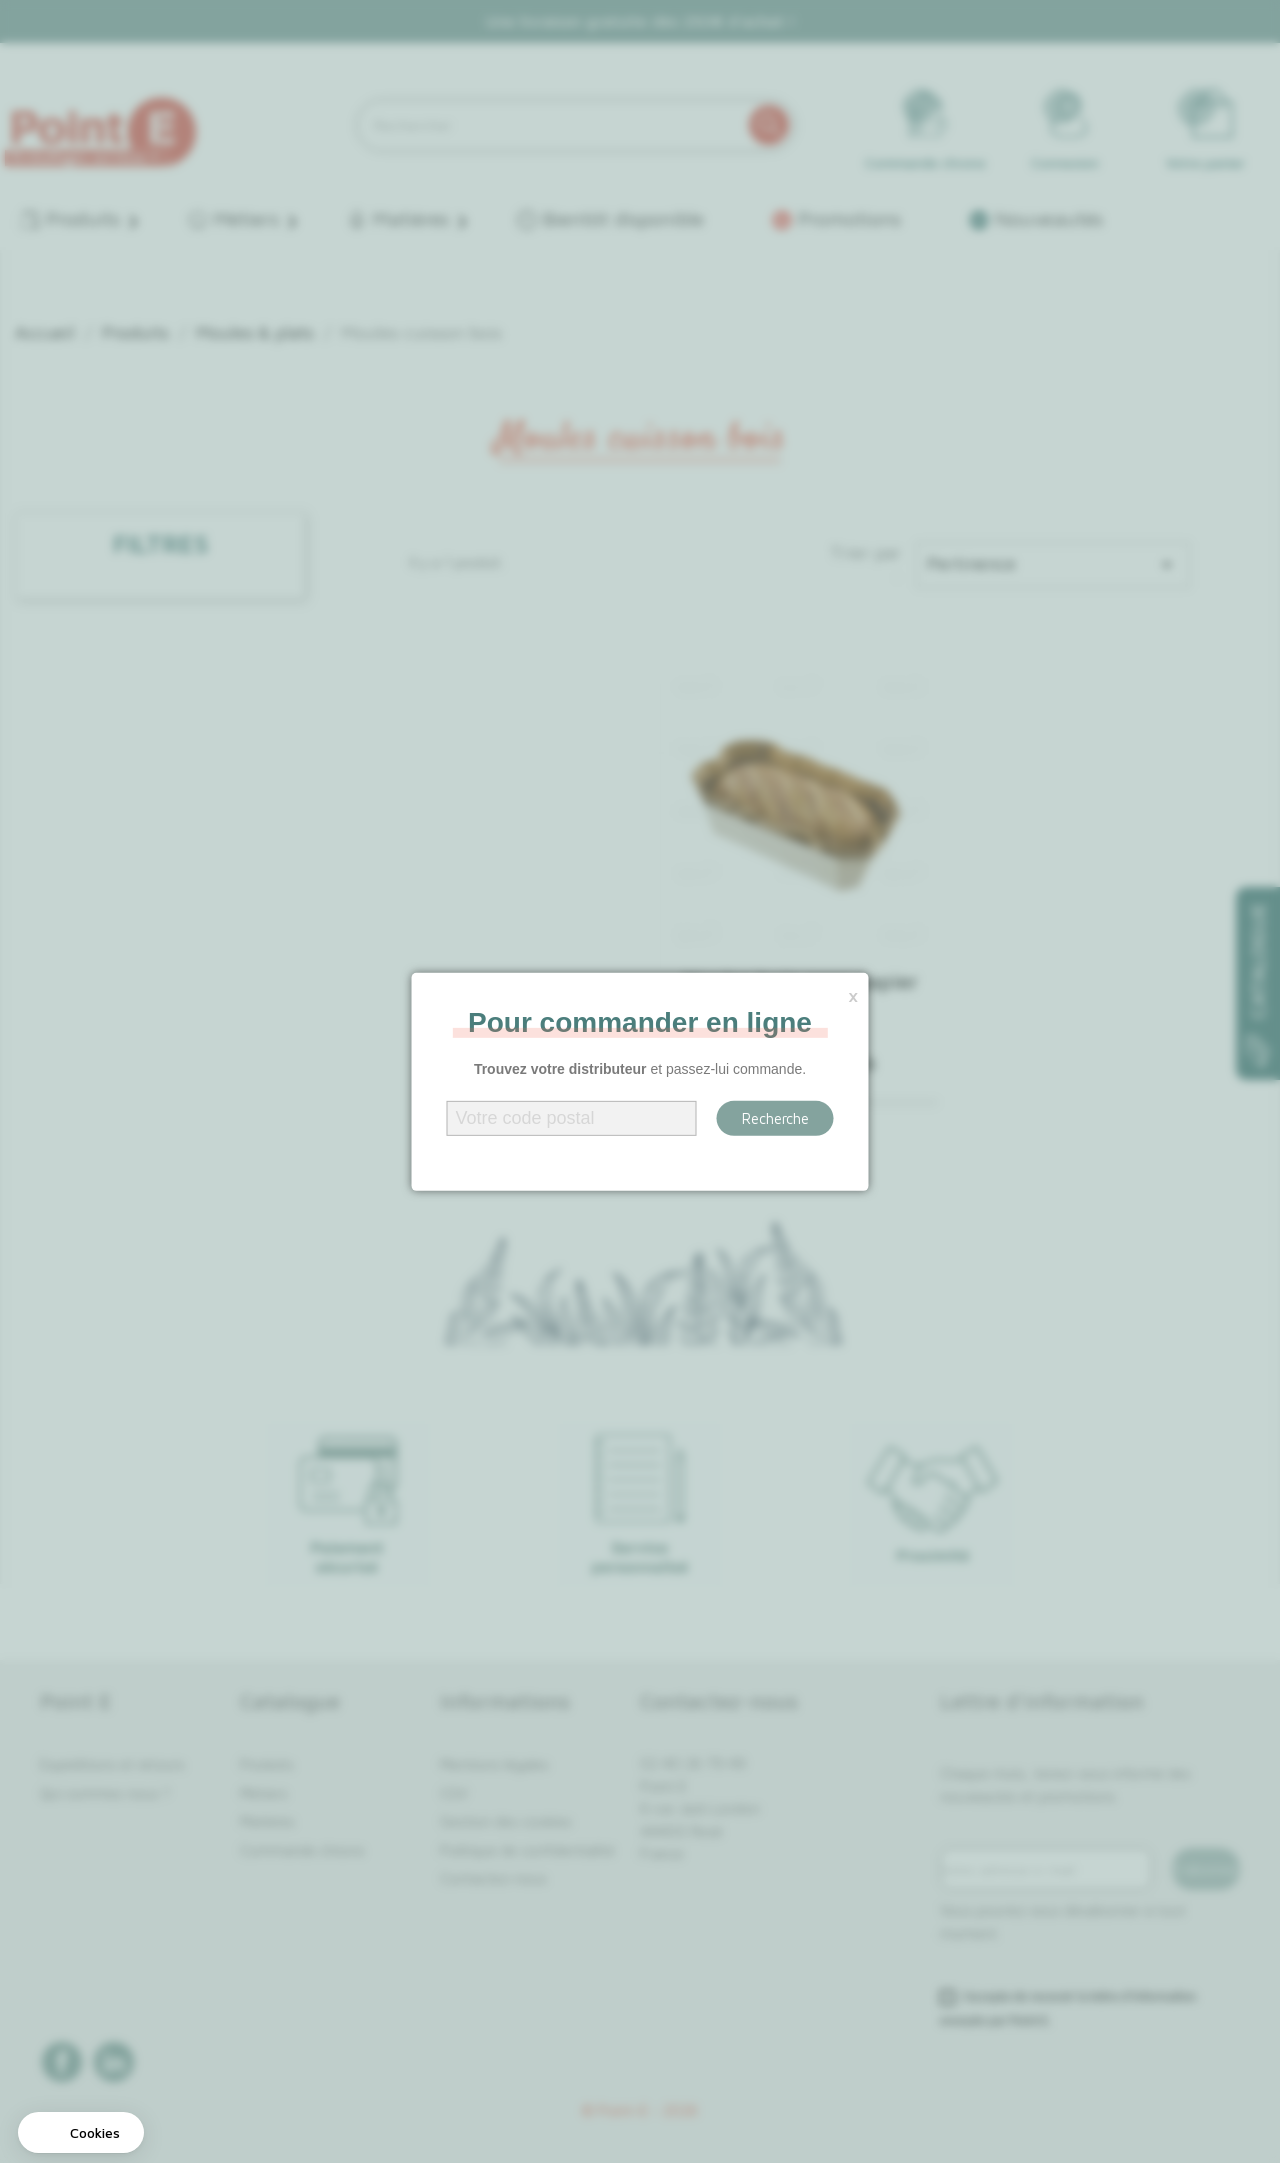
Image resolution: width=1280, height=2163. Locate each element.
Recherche (775, 1118)
